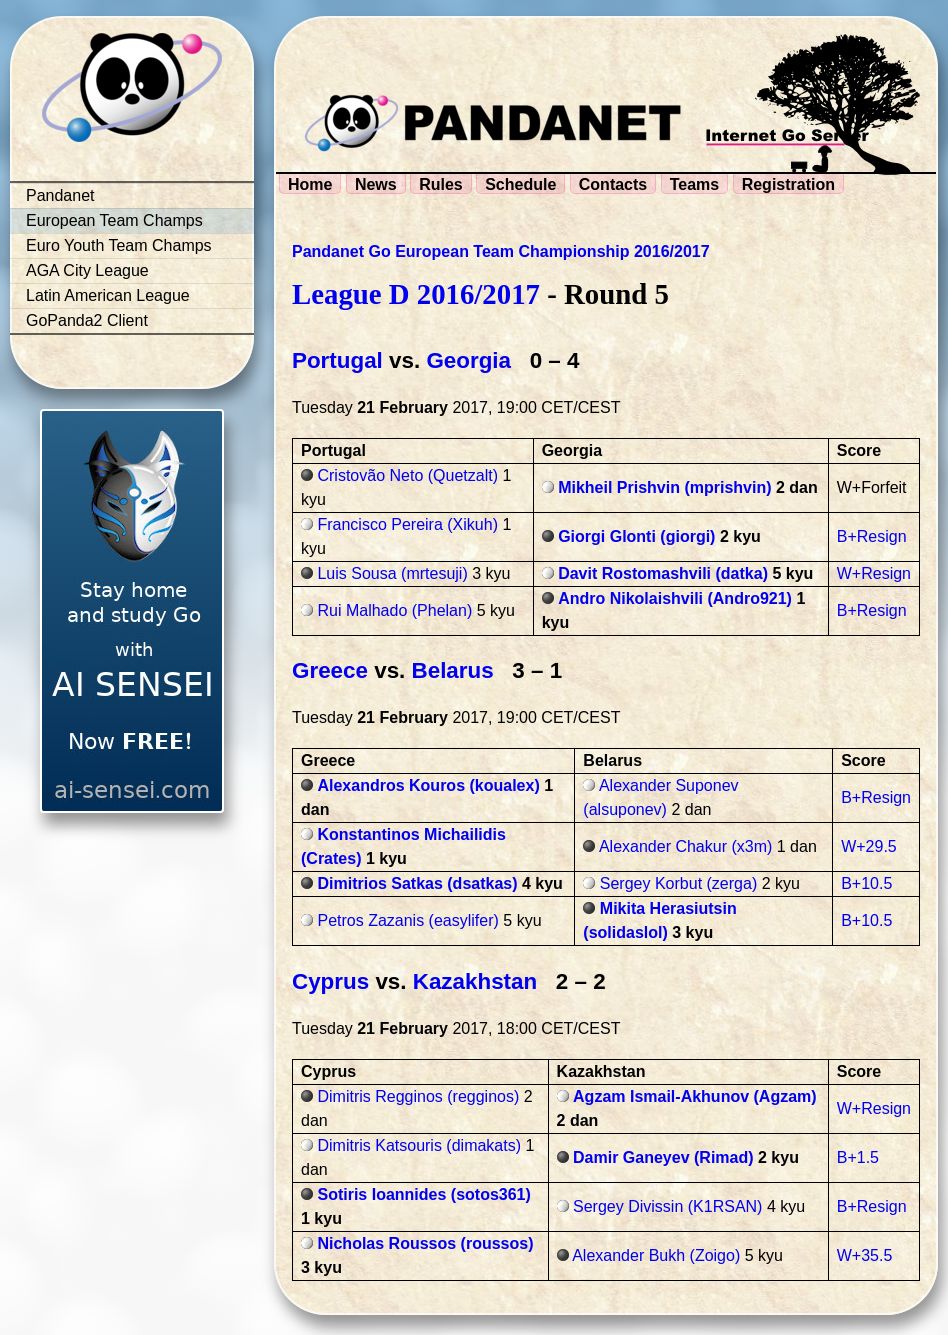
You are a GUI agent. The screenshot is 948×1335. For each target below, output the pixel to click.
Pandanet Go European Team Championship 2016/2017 (501, 251)
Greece (330, 670)
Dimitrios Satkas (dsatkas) (417, 883)
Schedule (520, 184)
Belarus (453, 670)
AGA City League (87, 270)
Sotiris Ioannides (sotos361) (423, 1194)
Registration (788, 184)
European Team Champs (114, 220)
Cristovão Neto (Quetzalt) (407, 475)
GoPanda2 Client (87, 320)
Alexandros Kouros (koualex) (428, 785)
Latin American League (108, 295)
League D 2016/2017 (416, 294)
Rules (441, 184)
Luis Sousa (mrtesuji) (392, 573)
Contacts (613, 184)
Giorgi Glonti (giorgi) (636, 536)
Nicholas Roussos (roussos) (425, 1243)
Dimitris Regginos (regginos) (418, 1096)
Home (310, 184)
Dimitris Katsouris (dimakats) (419, 1145)
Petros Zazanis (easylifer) (407, 920)
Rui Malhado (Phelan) (394, 610)
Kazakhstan (475, 981)
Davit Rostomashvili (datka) (663, 573)
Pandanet (60, 195)
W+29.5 (869, 846)
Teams (695, 184)
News (376, 184)
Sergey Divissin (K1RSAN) (667, 1206)
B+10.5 (866, 883)
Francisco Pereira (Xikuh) (407, 524)
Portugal (337, 360)
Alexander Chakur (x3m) (685, 846)
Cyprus (330, 981)
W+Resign (874, 573)
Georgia (468, 360)
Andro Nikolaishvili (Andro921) (675, 598)
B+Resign (872, 536)
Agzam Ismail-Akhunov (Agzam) (695, 1096)
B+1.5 (858, 1157)
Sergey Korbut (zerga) (678, 883)
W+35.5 (865, 1255)
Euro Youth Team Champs (119, 245)
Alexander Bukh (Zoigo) (656, 1255)
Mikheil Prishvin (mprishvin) (664, 487)
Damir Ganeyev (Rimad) (663, 1157)
